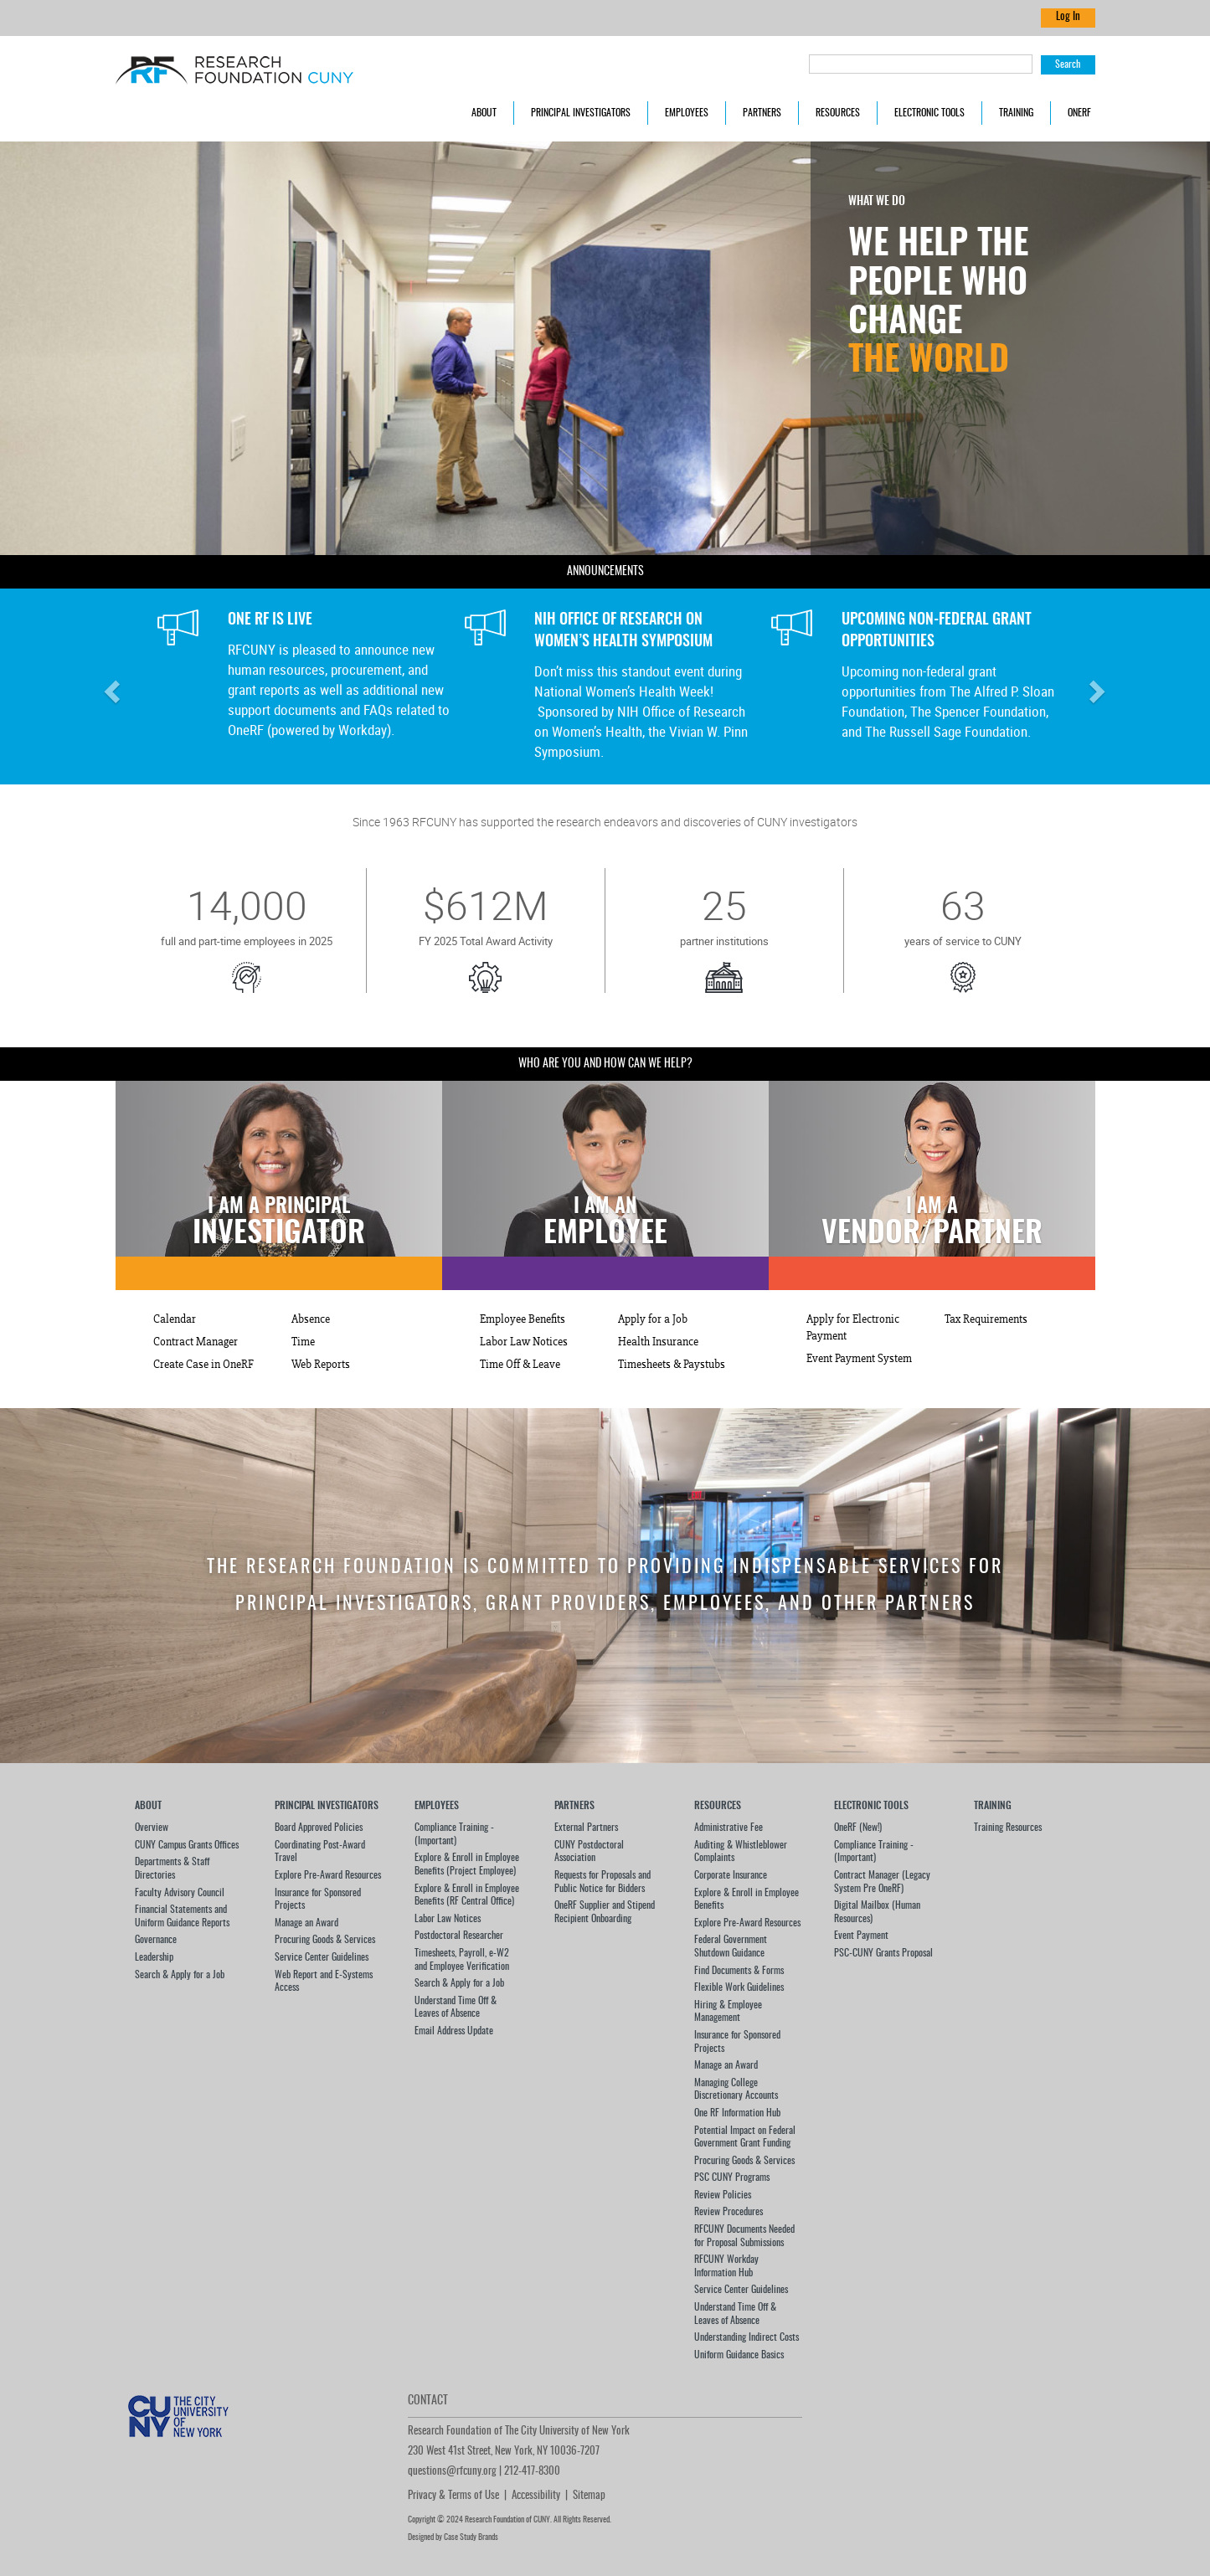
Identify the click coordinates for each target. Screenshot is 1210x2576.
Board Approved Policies (319, 1828)
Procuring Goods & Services (325, 1940)
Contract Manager (195, 1342)
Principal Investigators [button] (581, 113)
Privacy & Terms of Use (453, 2496)
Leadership (154, 1957)
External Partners (586, 1828)
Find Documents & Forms (739, 1971)
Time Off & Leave (520, 1364)
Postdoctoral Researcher (458, 1936)
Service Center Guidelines (321, 1957)
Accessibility (536, 2496)
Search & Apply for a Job (179, 1975)
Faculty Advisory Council (179, 1893)
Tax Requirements (986, 1319)
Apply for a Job (652, 1319)
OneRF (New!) (858, 1828)
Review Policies (722, 2195)
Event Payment (861, 1936)
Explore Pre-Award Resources (328, 1875)
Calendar (174, 1319)
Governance (156, 1940)
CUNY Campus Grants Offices (187, 1845)
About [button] (484, 113)
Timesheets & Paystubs (671, 1364)
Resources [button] (838, 113)
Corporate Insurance (730, 1875)
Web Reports (320, 1364)
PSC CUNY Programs (732, 2177)
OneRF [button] (1079, 113)
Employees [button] (686, 113)
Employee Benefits (522, 1319)
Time (303, 1342)
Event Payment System (859, 1358)
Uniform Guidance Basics (739, 2355)
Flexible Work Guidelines (739, 1987)
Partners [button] (762, 113)
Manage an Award (306, 1923)
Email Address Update (453, 2031)
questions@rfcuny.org (452, 2471)
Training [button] (1016, 113)
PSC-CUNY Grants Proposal (883, 1953)
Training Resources (1008, 1828)
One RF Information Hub (737, 2113)
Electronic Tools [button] (929, 113)
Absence (310, 1319)
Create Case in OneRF (203, 1364)
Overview (151, 1828)
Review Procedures (728, 2212)
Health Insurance (658, 1342)
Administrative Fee (728, 1828)
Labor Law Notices (524, 1342)
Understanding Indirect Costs (746, 2337)
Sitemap (589, 2496)
